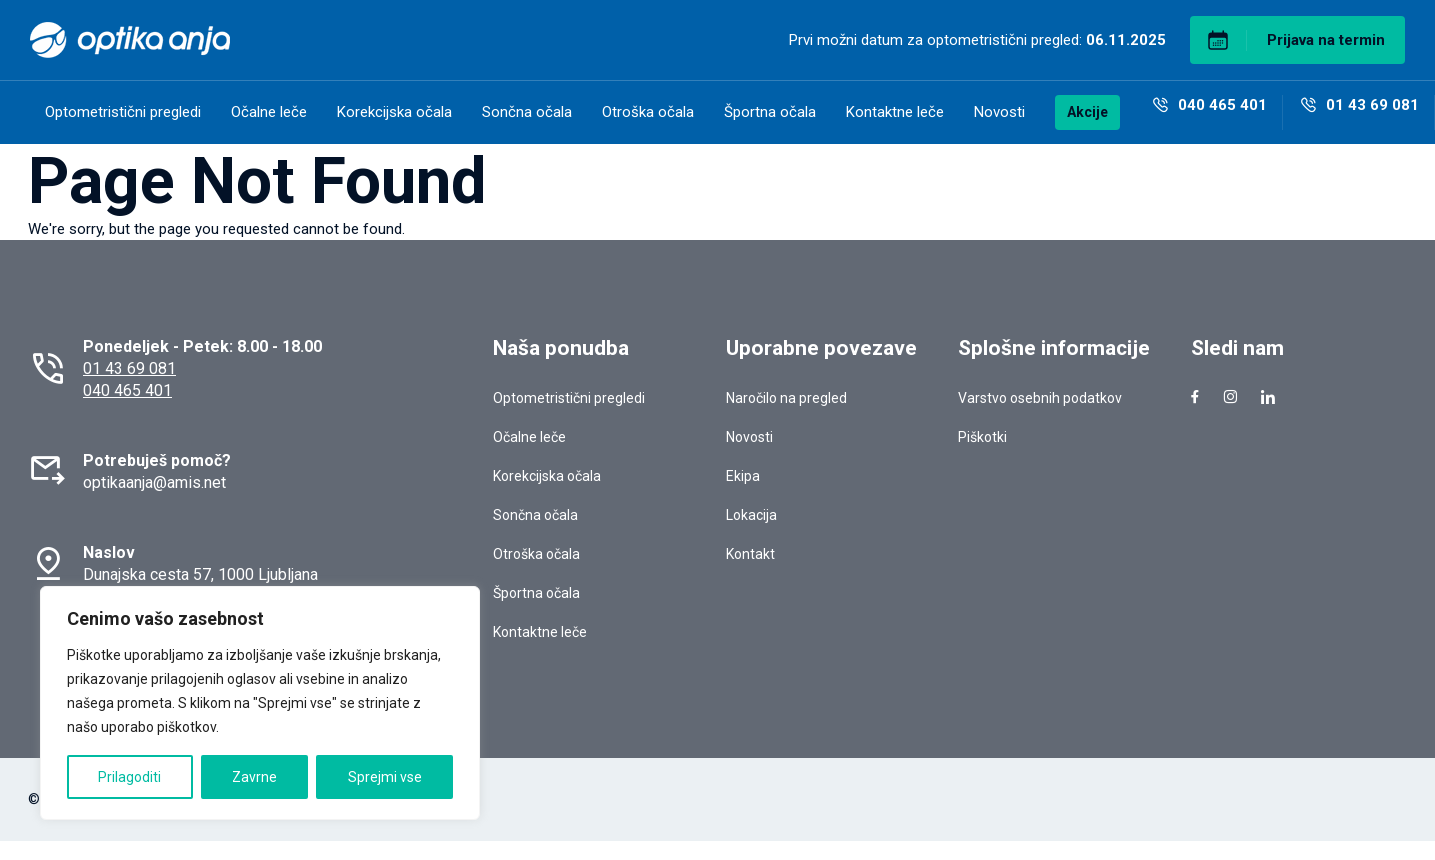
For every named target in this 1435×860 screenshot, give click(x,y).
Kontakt (750, 554)
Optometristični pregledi (123, 112)
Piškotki (982, 437)
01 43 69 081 (129, 368)
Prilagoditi (129, 777)
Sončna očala (527, 112)
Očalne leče (269, 112)
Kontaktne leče (895, 112)
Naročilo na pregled (786, 398)
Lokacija (751, 515)
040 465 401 (127, 390)
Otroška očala (648, 112)
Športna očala (770, 112)
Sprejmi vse (385, 777)
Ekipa (743, 476)
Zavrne (254, 777)
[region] (260, 703)
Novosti (999, 112)
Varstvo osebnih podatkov (1040, 398)
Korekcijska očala (394, 112)
